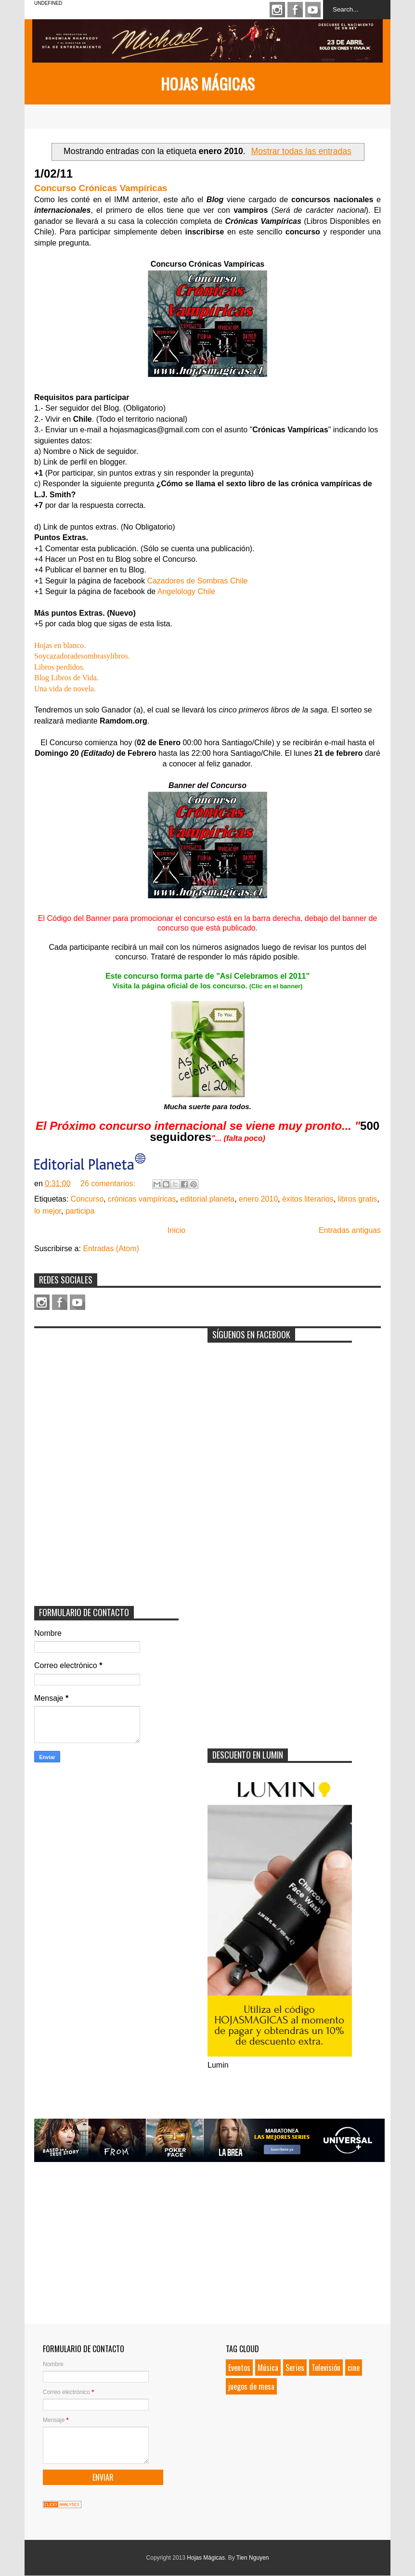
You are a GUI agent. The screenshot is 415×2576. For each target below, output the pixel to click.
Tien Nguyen (252, 2557)
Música (268, 2367)
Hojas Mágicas (208, 83)
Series (294, 2367)
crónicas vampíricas (142, 1199)
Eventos (239, 2367)
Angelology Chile (186, 591)
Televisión (325, 2367)
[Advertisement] (106, 1393)
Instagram (277, 9)
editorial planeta (207, 1199)
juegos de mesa (251, 2386)
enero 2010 (258, 1199)
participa (79, 1211)
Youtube (313, 9)
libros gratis (357, 1199)
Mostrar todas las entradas (301, 151)
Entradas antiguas (350, 1230)
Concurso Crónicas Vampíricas (101, 188)
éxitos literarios (308, 1199)
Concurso (87, 1199)
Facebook (295, 9)
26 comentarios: (108, 1183)
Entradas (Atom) (111, 1248)
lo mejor (47, 1211)
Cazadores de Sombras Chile (197, 581)
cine (354, 2367)
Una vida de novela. (65, 689)
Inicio (176, 1230)
